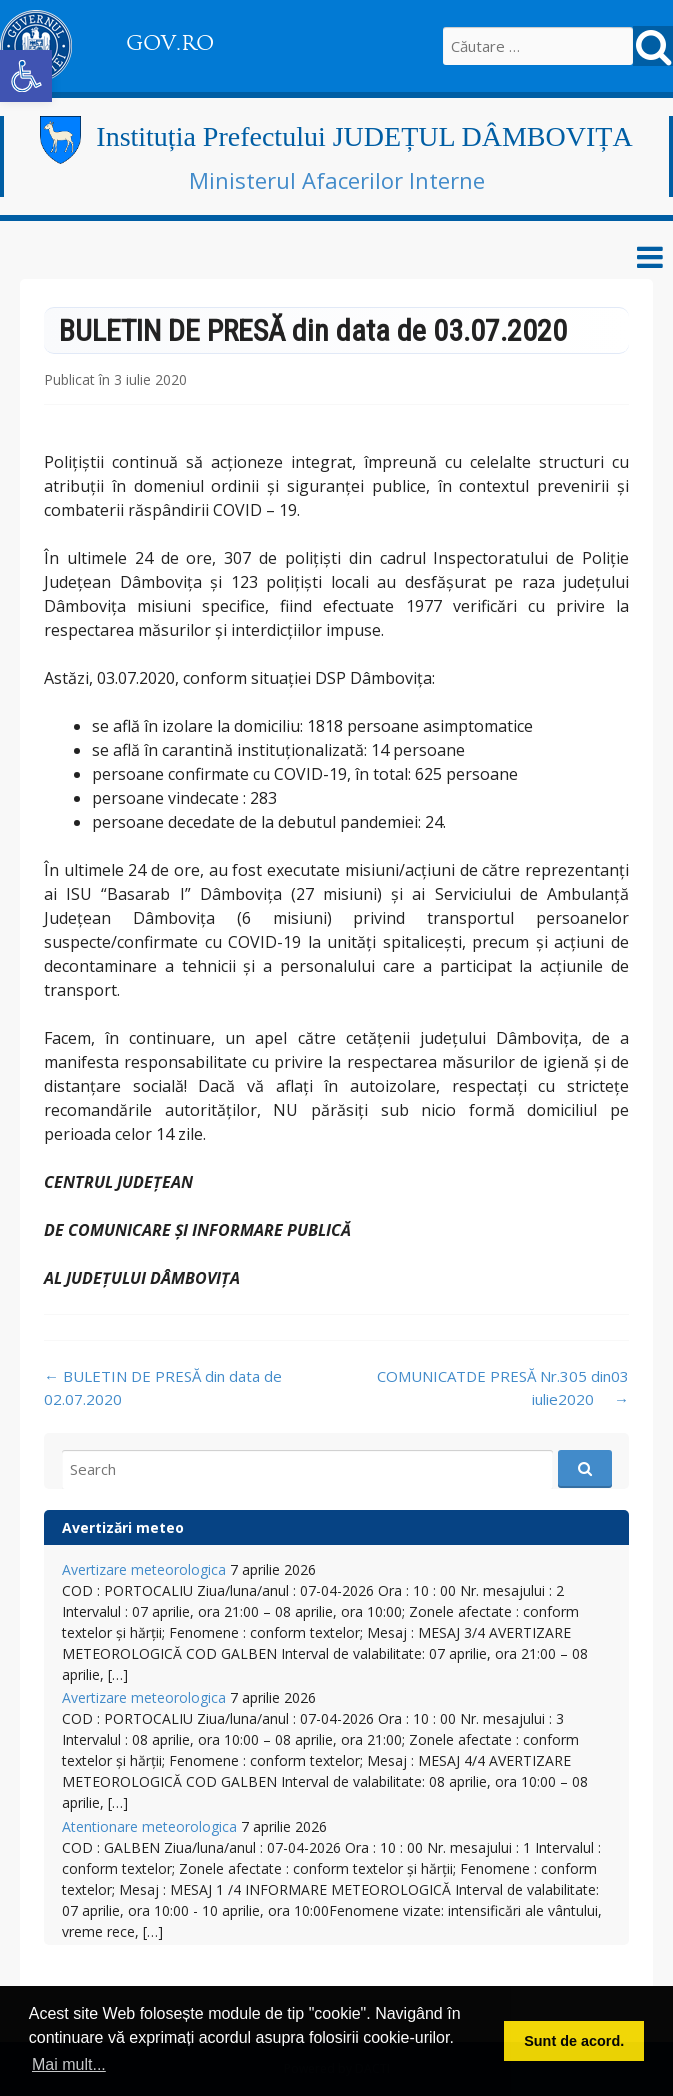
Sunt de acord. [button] (574, 2041)
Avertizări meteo (123, 1527)
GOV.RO (170, 43)
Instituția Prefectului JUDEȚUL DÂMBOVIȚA (364, 136)
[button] (26, 76)
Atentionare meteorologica (149, 1826)
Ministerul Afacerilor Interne (337, 180)
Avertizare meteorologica (144, 1569)
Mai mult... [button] (69, 2064)
